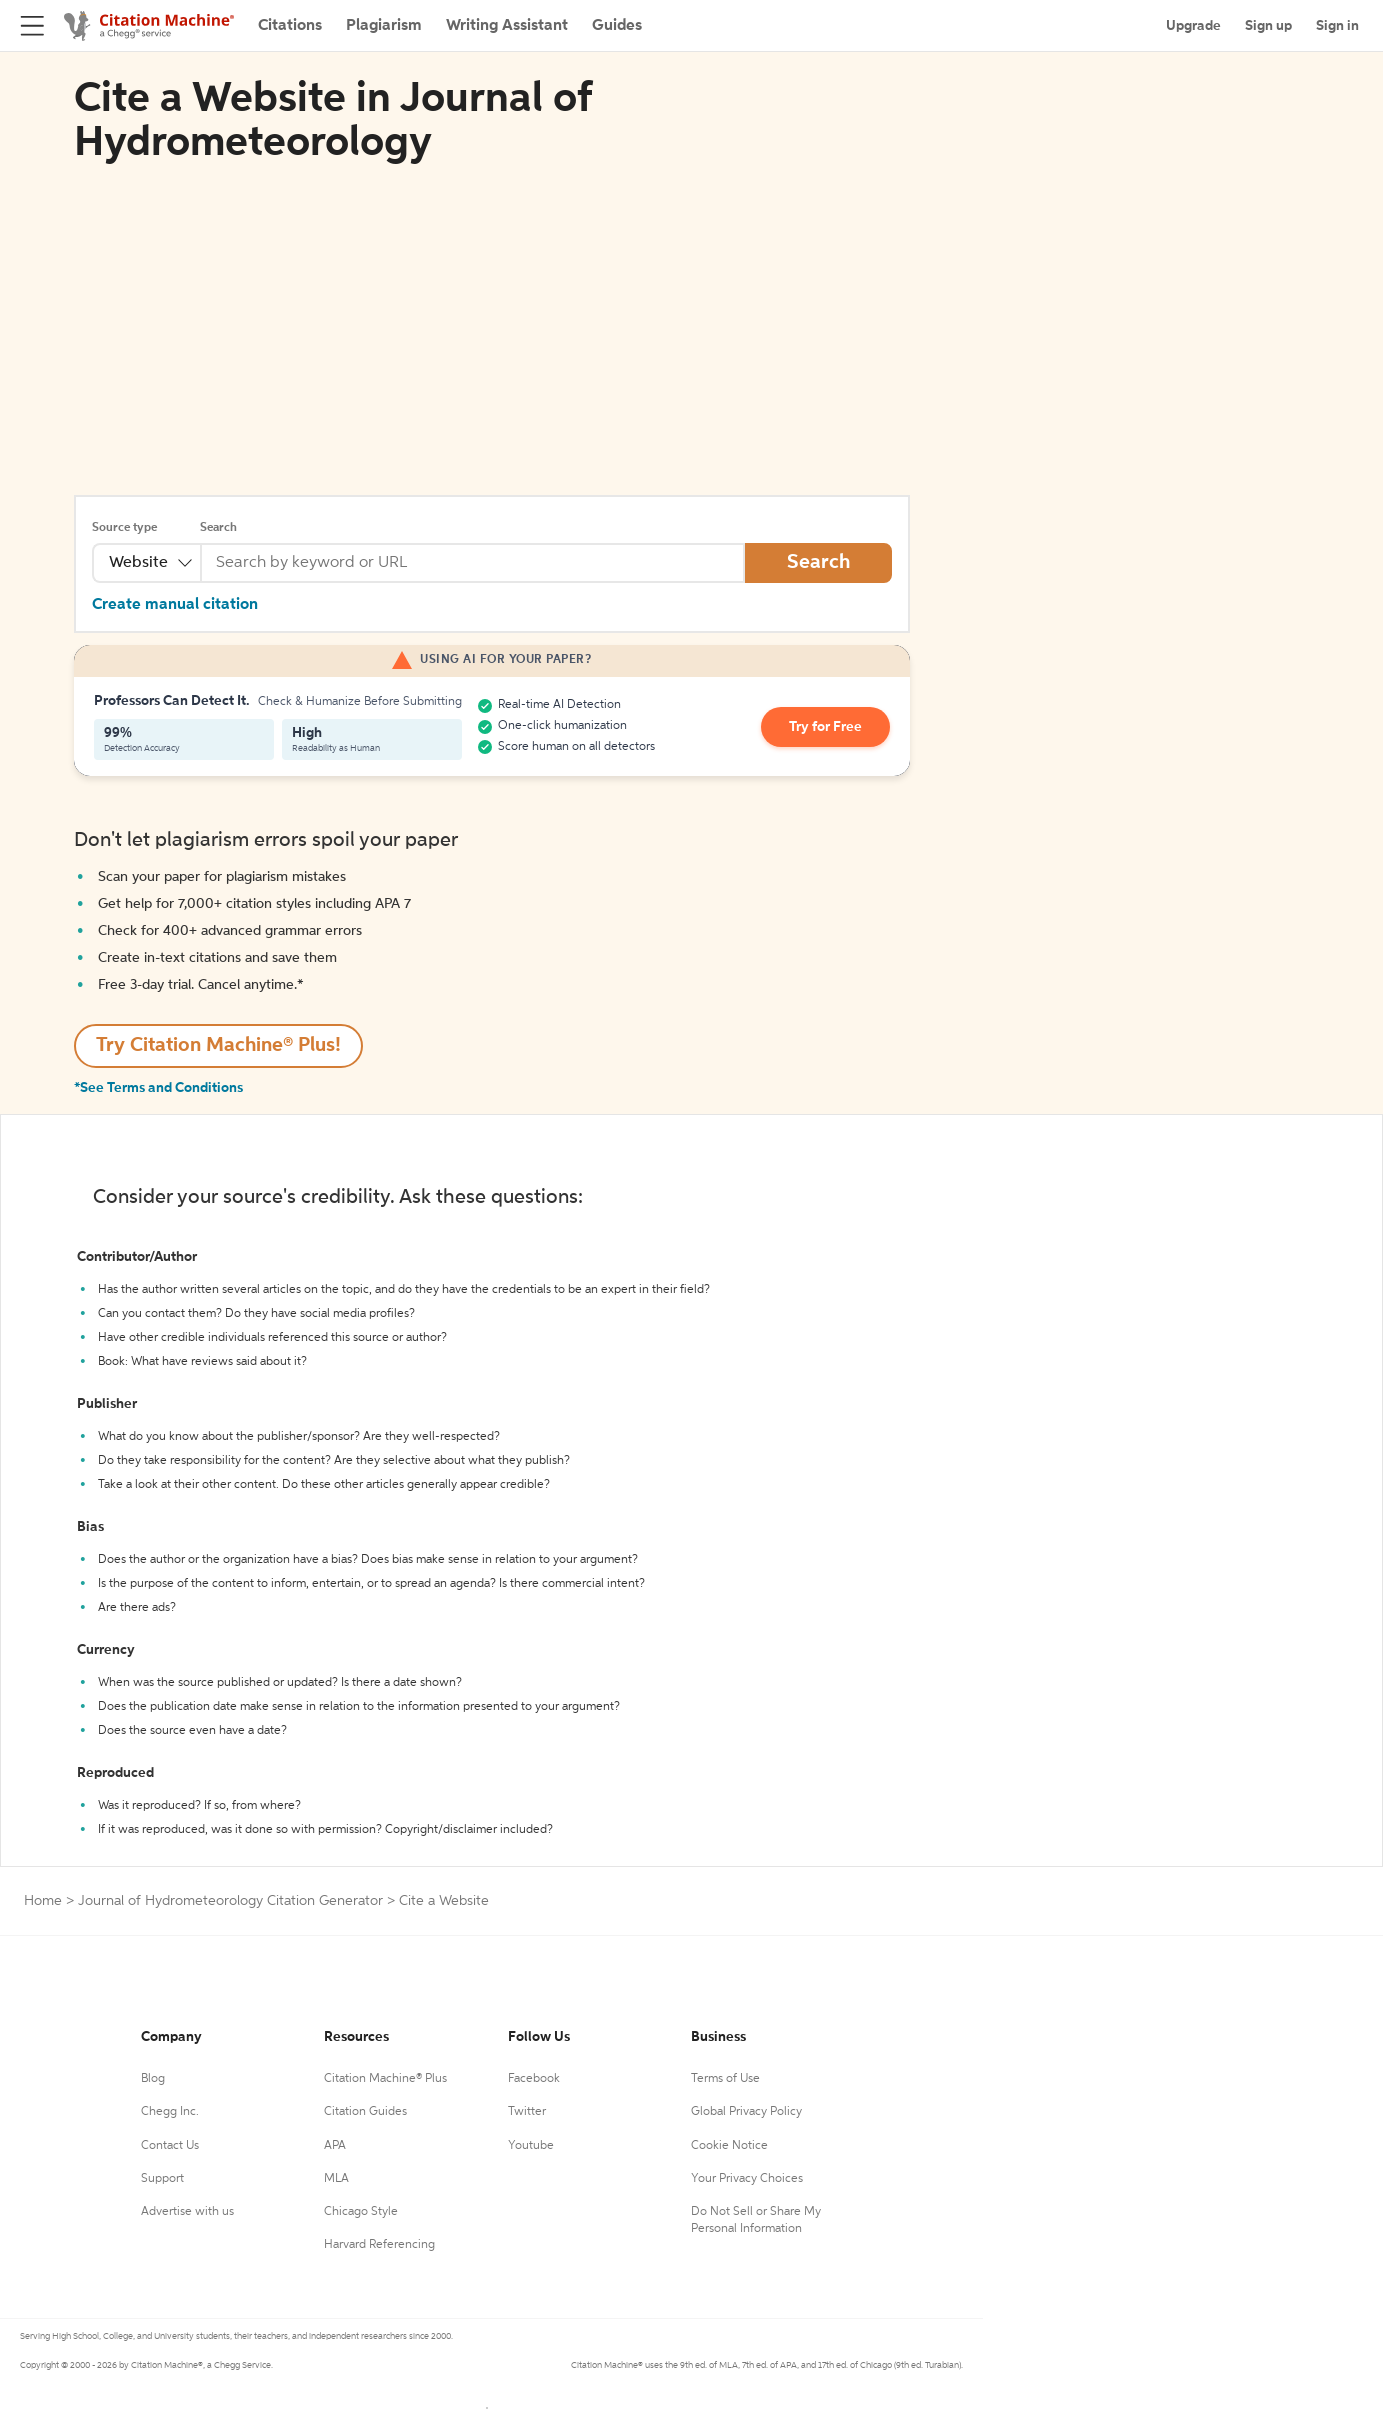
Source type (124, 528)
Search (218, 528)
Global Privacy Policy (746, 2112)
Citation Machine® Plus (385, 2079)
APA (335, 2146)
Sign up (1268, 26)
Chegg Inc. (170, 2112)
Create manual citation (175, 605)
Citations (290, 26)
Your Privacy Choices (747, 2179)
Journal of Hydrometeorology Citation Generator (230, 1901)
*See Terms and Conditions (158, 1088)
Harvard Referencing (379, 2245)
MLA (336, 2179)
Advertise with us (187, 2212)
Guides (617, 26)
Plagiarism (384, 26)
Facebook (534, 2079)
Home (43, 1901)
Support (162, 2179)
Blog (153, 2079)
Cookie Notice (729, 2146)
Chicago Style (361, 2212)
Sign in (1337, 26)
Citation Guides (365, 2112)
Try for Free (825, 727)
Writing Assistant (507, 26)
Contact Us (170, 2146)
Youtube (531, 2146)
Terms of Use (725, 2079)
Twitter (527, 2112)
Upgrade (1193, 26)
